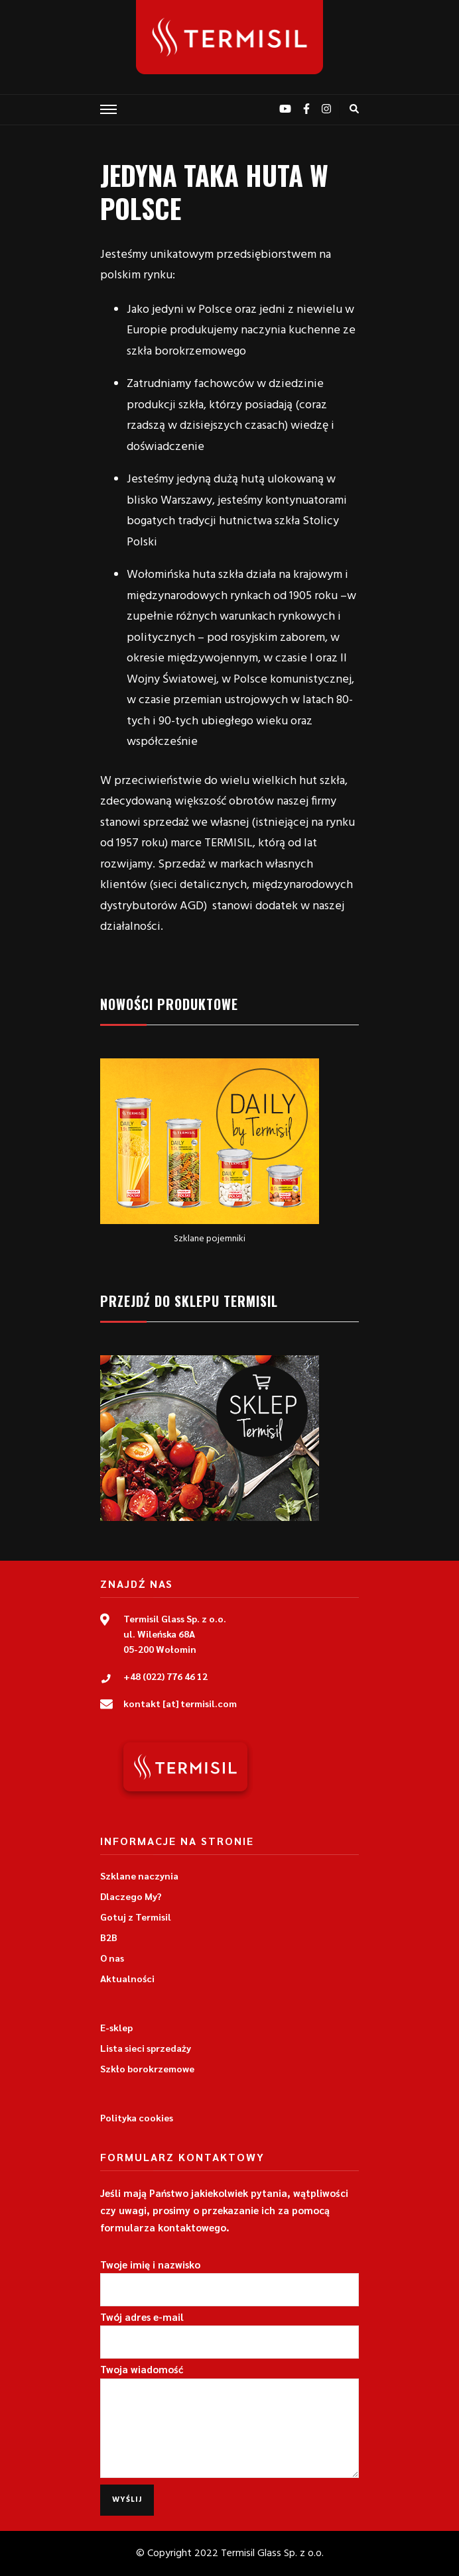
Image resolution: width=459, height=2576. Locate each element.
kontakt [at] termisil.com (180, 1703)
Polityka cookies (136, 2117)
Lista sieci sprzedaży (145, 2048)
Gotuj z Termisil (135, 1917)
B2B (108, 1937)
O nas (112, 1958)
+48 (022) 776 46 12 (165, 1676)
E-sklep (116, 2027)
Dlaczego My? (131, 1896)
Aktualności (127, 1978)
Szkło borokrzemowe (147, 2068)
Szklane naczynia (139, 1875)
